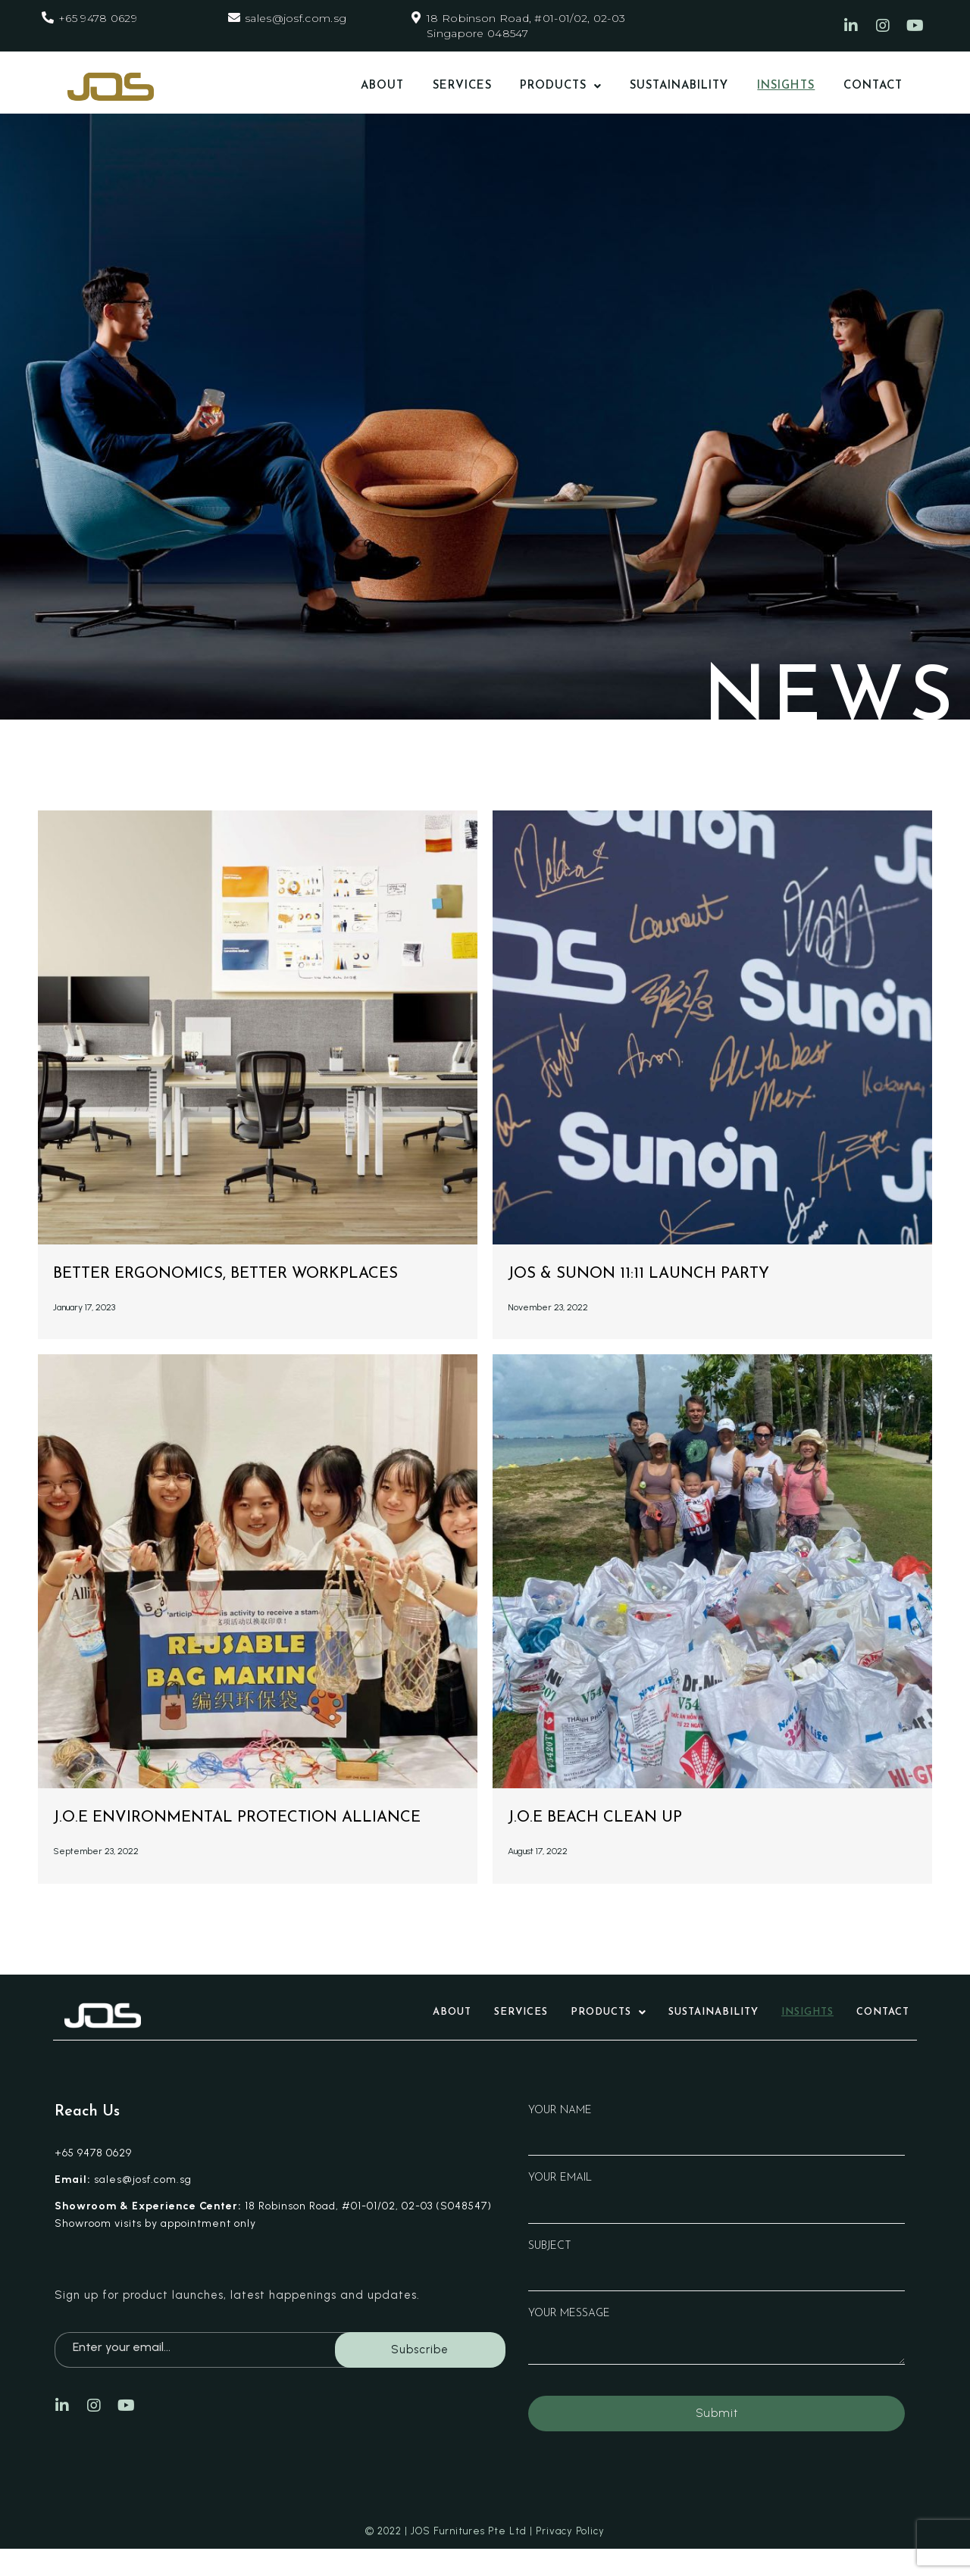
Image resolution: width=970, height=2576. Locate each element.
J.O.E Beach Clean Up (610, 1817)
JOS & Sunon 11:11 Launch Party (661, 1273)
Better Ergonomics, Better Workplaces (256, 1273)
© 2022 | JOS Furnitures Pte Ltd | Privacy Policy (485, 2558)
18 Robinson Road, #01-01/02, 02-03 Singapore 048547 (526, 25)
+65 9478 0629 (97, 18)
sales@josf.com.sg (295, 18)
